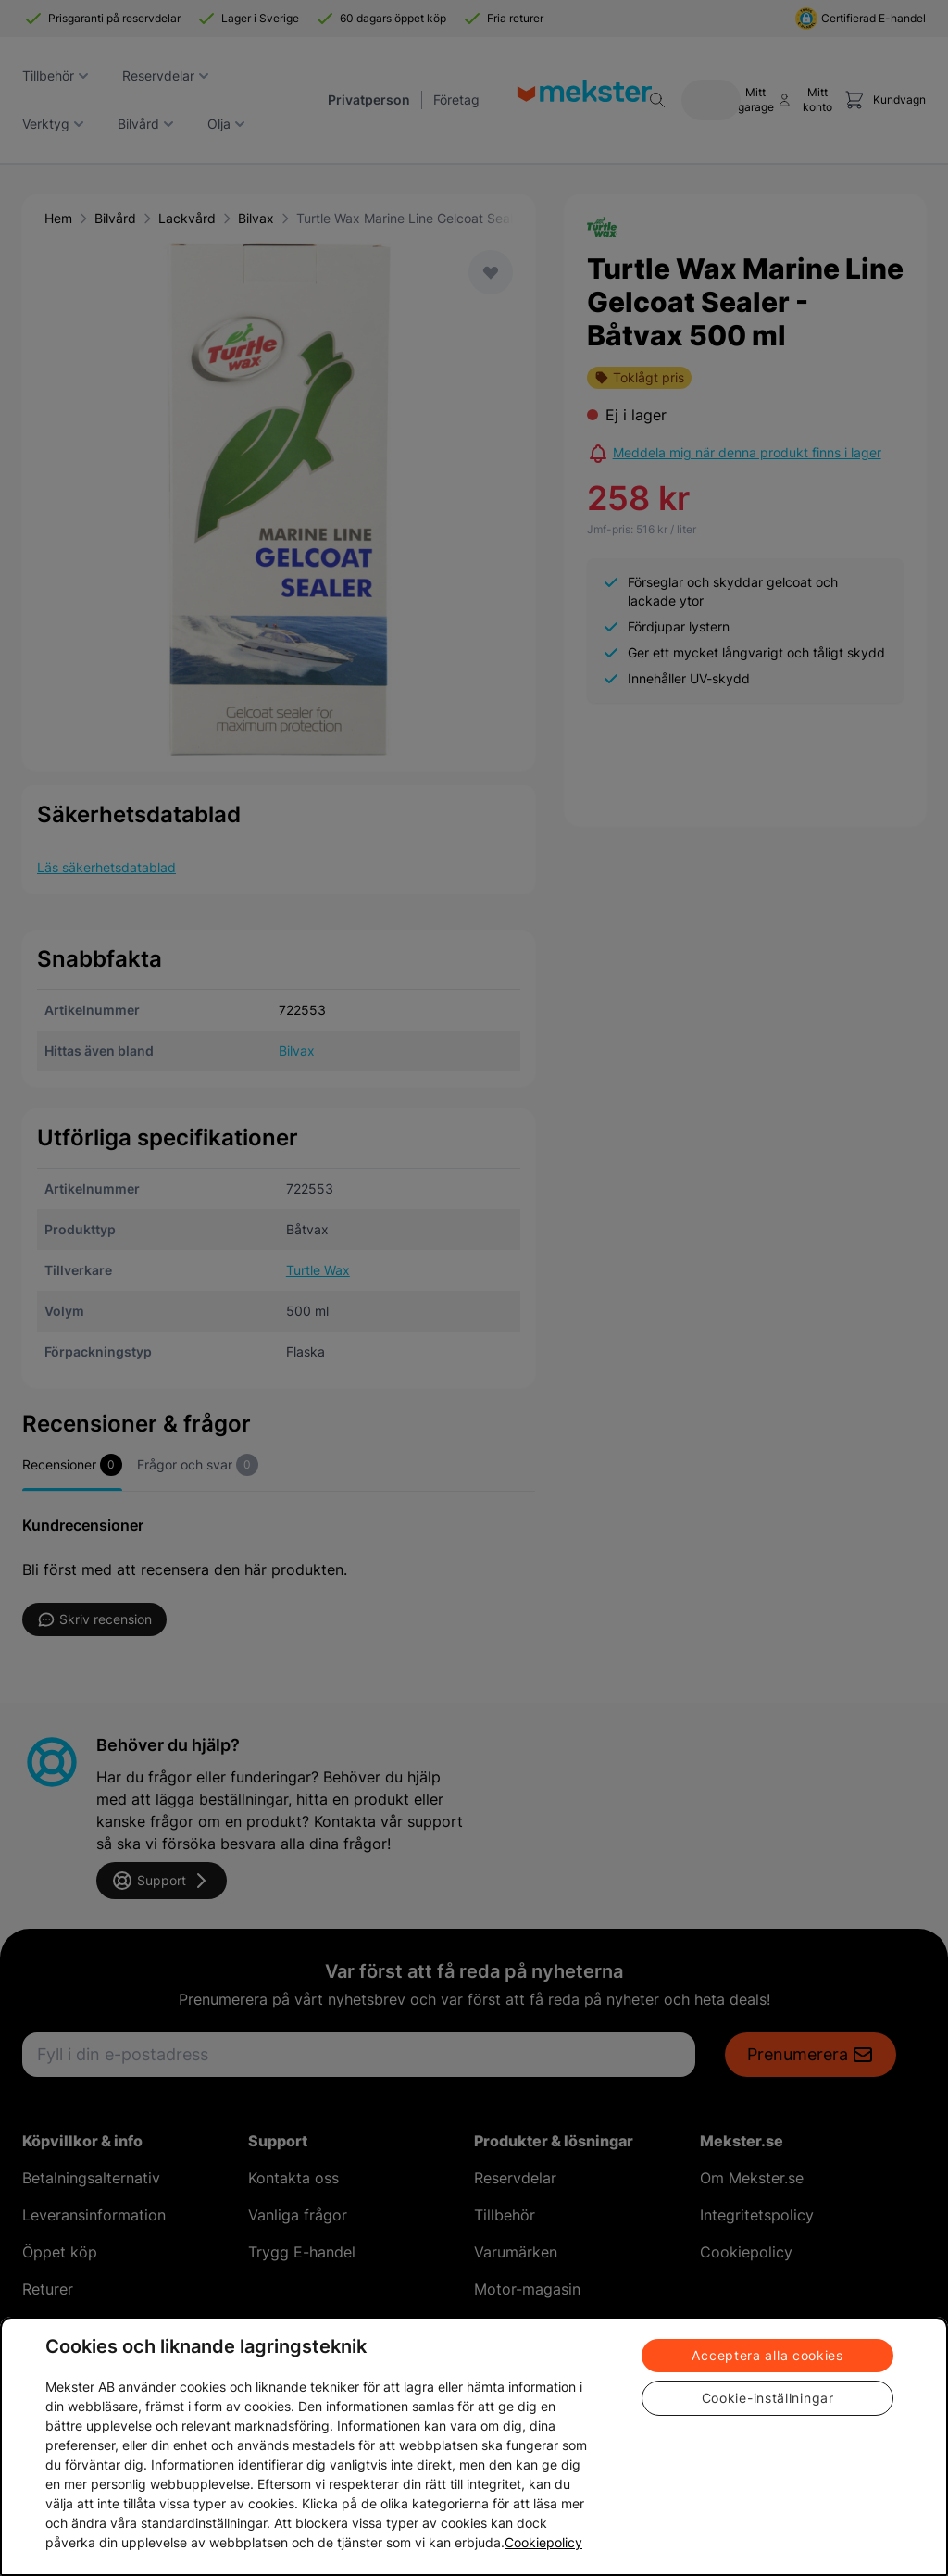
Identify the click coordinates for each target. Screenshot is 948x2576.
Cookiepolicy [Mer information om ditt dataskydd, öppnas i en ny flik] (543, 2542)
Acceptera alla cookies (767, 2355)
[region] (474, 2446)
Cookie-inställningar (768, 2398)
